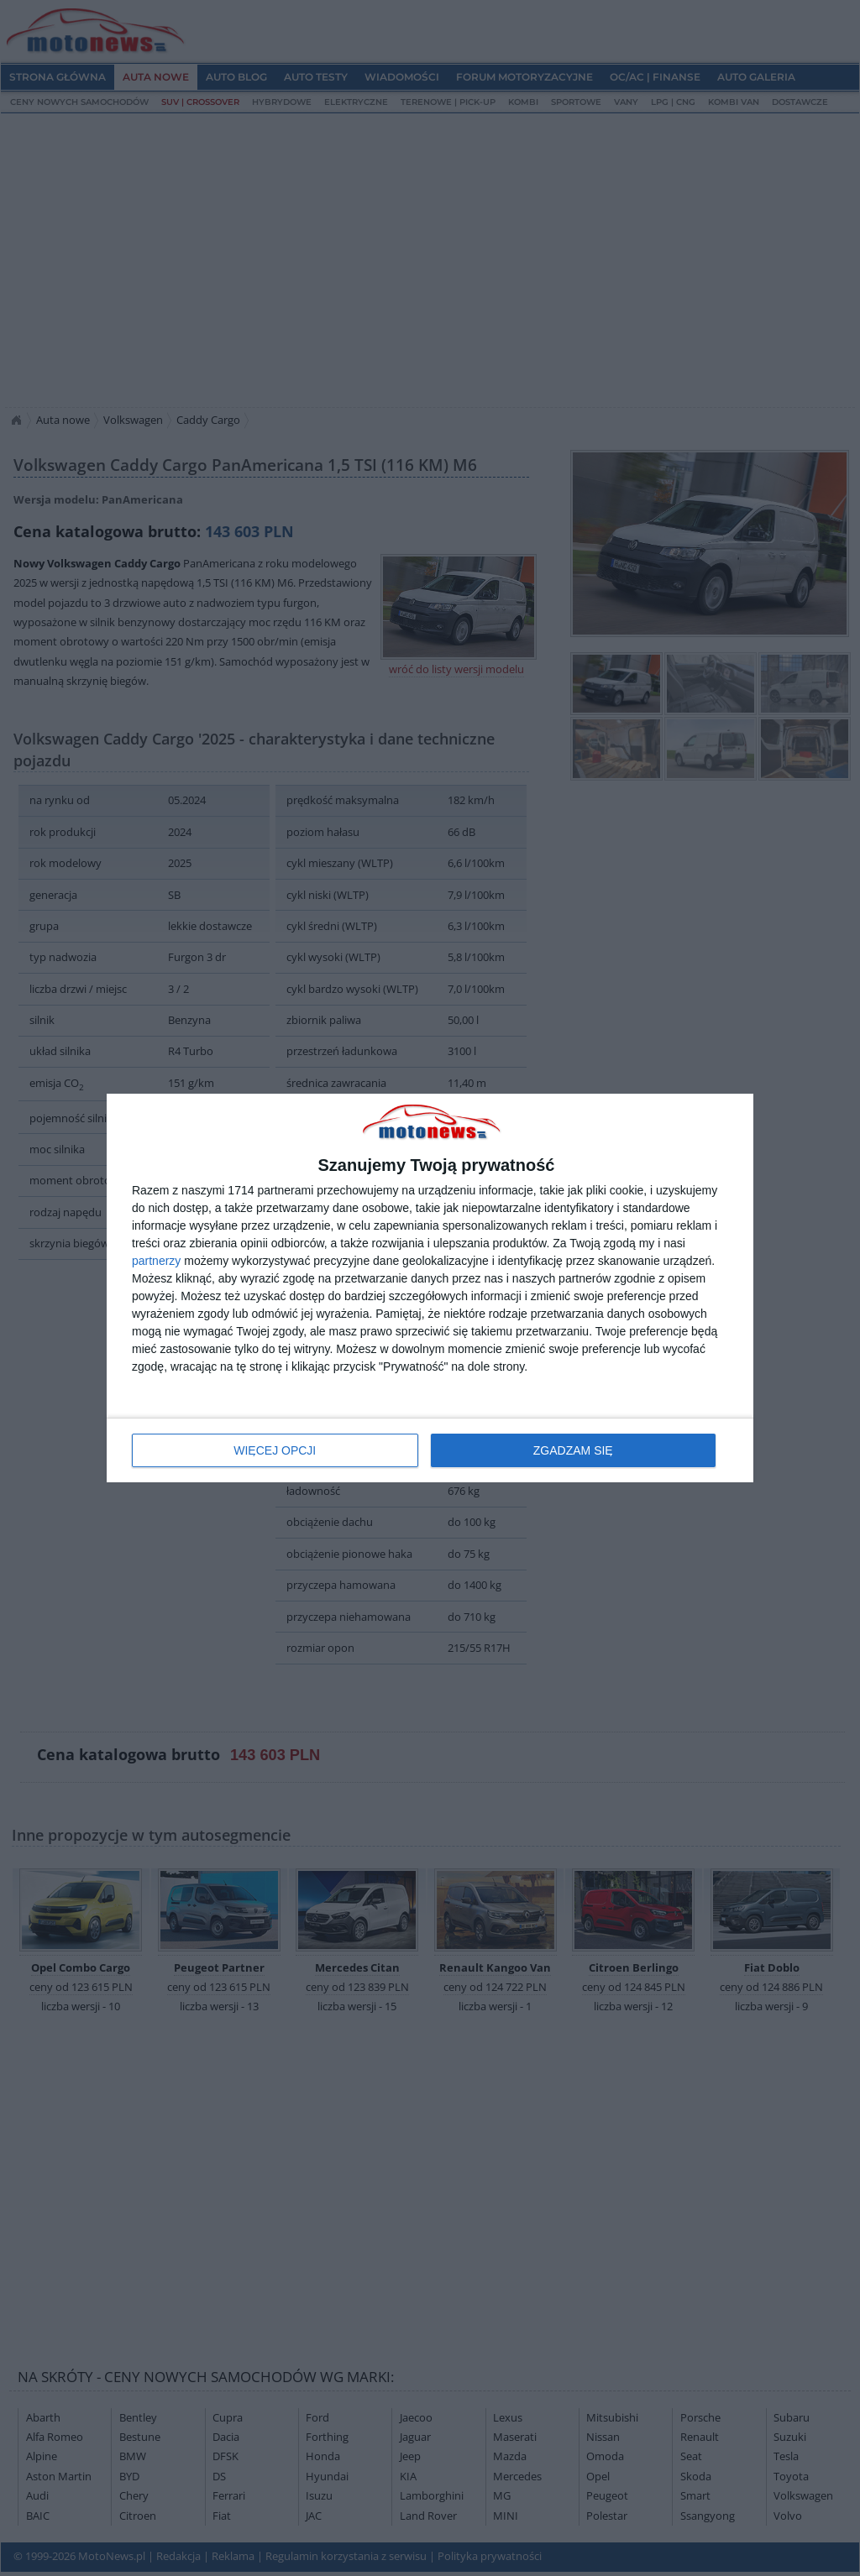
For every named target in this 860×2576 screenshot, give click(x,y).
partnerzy (156, 1261)
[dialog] (430, 1288)
